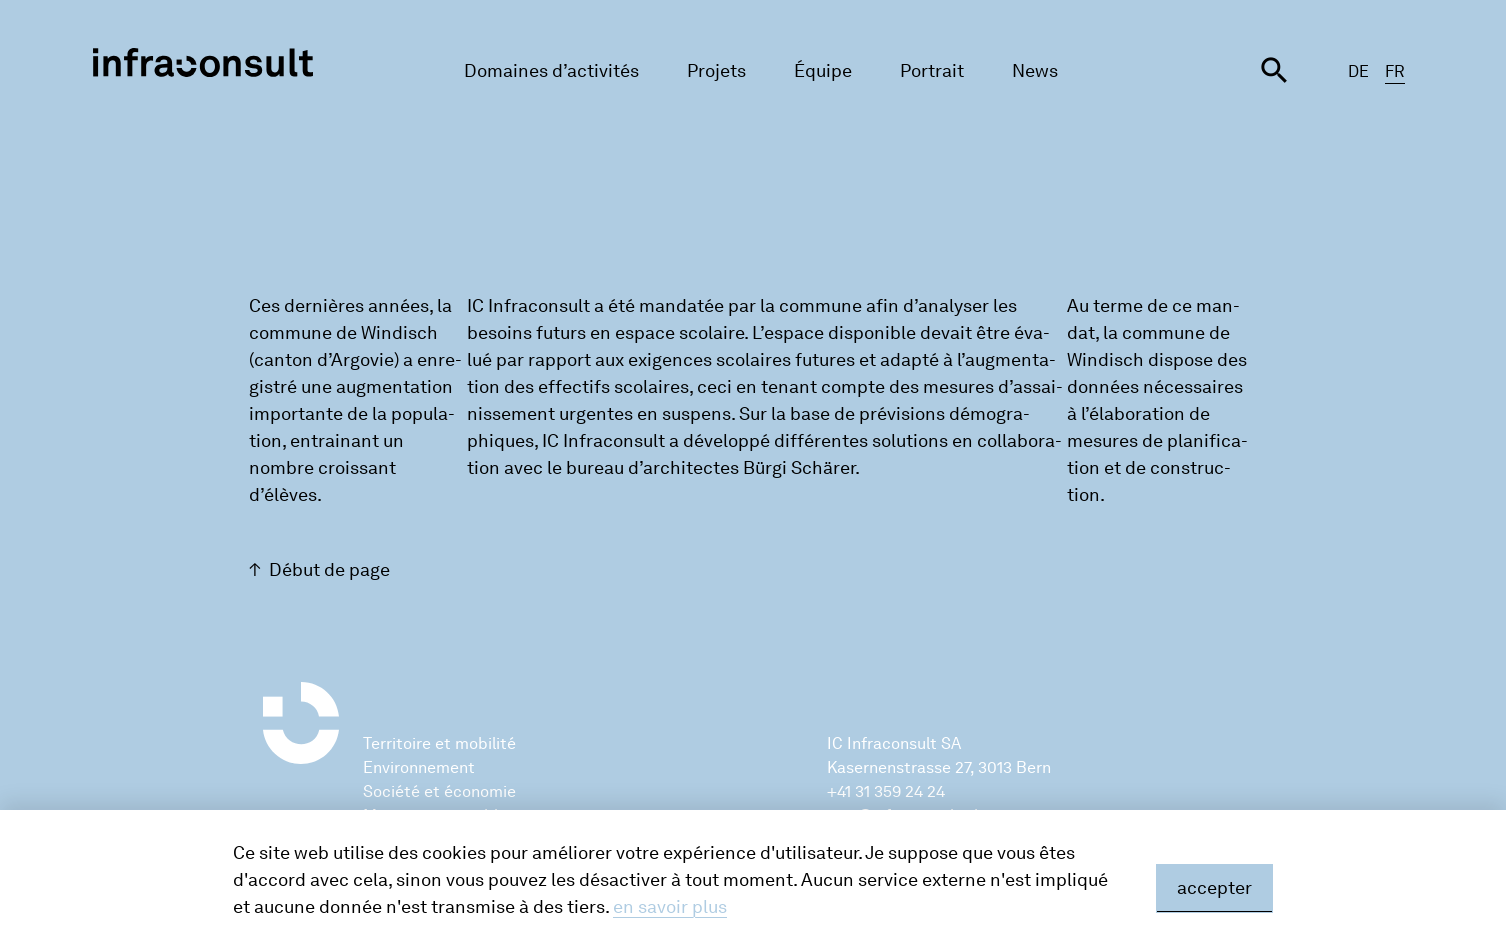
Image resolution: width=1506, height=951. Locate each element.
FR (1395, 71)
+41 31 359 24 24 (886, 791)
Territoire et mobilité (439, 743)
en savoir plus (670, 907)
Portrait (932, 71)
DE (1358, 71)
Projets (716, 71)
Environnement (419, 767)
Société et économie (439, 791)
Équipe (823, 71)
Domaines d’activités (551, 71)
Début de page (329, 570)
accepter (1214, 888)
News (1035, 71)
